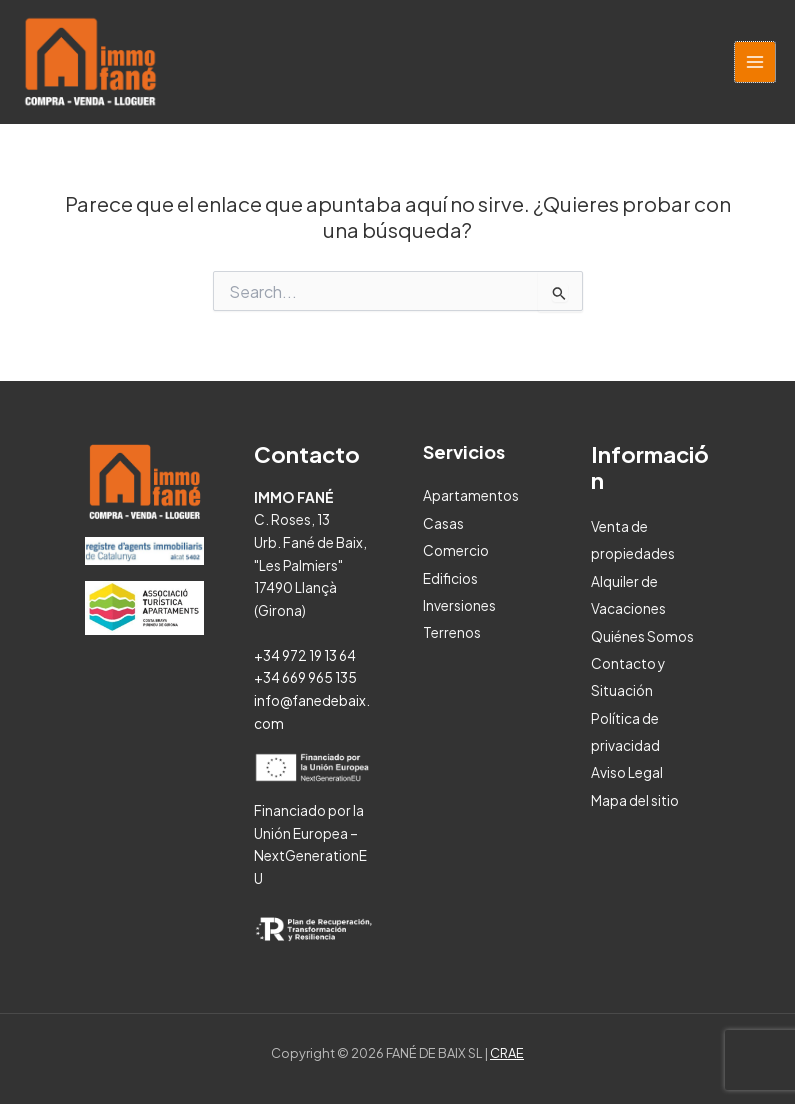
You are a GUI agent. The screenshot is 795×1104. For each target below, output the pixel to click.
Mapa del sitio (635, 800)
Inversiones (459, 605)
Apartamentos (471, 495)
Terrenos (452, 632)
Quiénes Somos (642, 636)
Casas (443, 523)
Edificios (450, 578)
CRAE (507, 1053)
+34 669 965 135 (305, 677)
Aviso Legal (627, 772)
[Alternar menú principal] (755, 62)
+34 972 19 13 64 (305, 655)
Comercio (456, 550)
